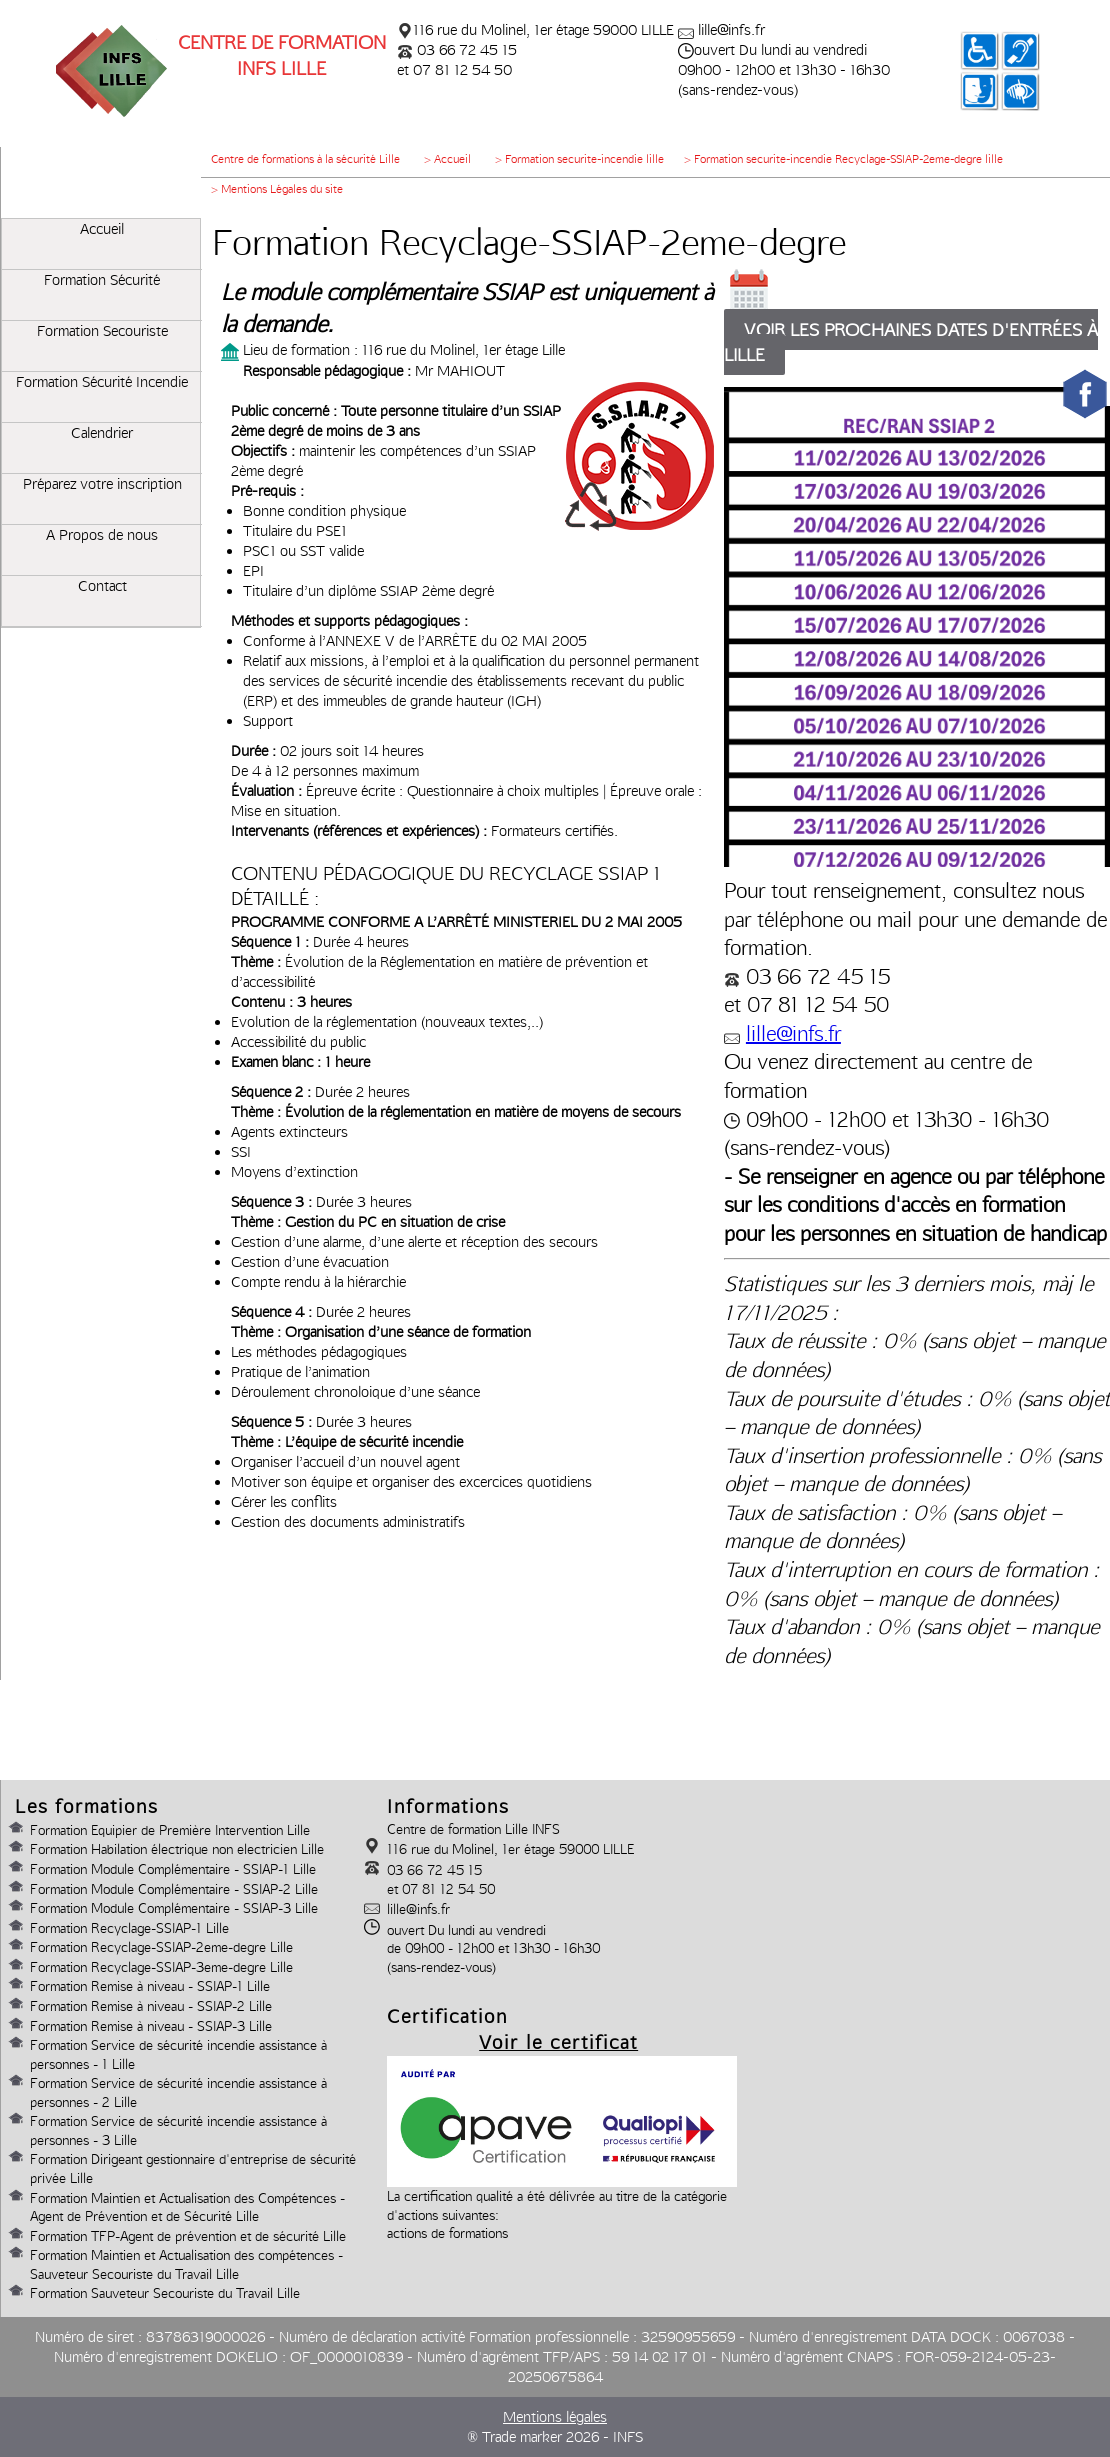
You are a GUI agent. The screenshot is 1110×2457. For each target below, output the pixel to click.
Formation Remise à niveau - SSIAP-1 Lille (150, 1986)
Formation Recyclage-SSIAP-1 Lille (129, 1928)
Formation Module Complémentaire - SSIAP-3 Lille (174, 1908)
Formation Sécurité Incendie (102, 382)
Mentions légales (555, 2417)
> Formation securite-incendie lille (579, 159)
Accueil (102, 229)
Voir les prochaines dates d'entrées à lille (911, 341)
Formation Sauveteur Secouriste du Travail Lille (165, 2293)
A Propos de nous (102, 535)
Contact (102, 586)
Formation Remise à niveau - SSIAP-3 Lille (151, 2026)
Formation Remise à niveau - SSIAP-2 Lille (151, 2006)
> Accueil (447, 159)
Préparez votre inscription (102, 484)
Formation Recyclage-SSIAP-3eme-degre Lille (161, 1967)
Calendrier (102, 433)
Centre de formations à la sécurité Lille (305, 159)
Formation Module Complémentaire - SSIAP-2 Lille (174, 1889)
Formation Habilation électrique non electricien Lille (177, 1849)
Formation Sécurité (102, 280)
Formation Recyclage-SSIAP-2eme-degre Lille (161, 1947)
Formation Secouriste (102, 331)
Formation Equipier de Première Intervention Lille (170, 1830)
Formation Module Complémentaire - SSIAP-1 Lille (173, 1869)
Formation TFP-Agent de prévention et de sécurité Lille (188, 2236)
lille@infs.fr (793, 1033)
